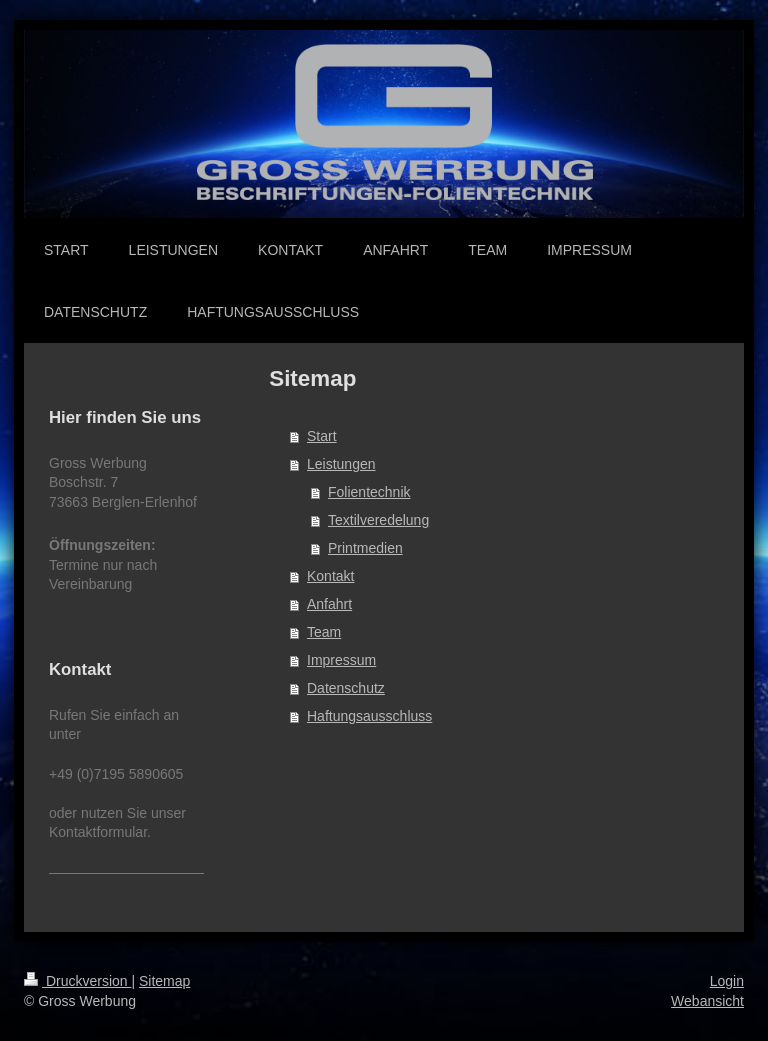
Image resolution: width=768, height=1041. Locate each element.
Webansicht (707, 1001)
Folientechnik (369, 492)
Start (322, 436)
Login (727, 981)
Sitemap (164, 981)
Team (324, 632)
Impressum (341, 660)
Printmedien (365, 548)
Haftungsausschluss (369, 716)
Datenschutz (346, 688)
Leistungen (341, 464)
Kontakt (330, 576)
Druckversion (77, 981)
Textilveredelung (378, 520)
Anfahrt (329, 604)
